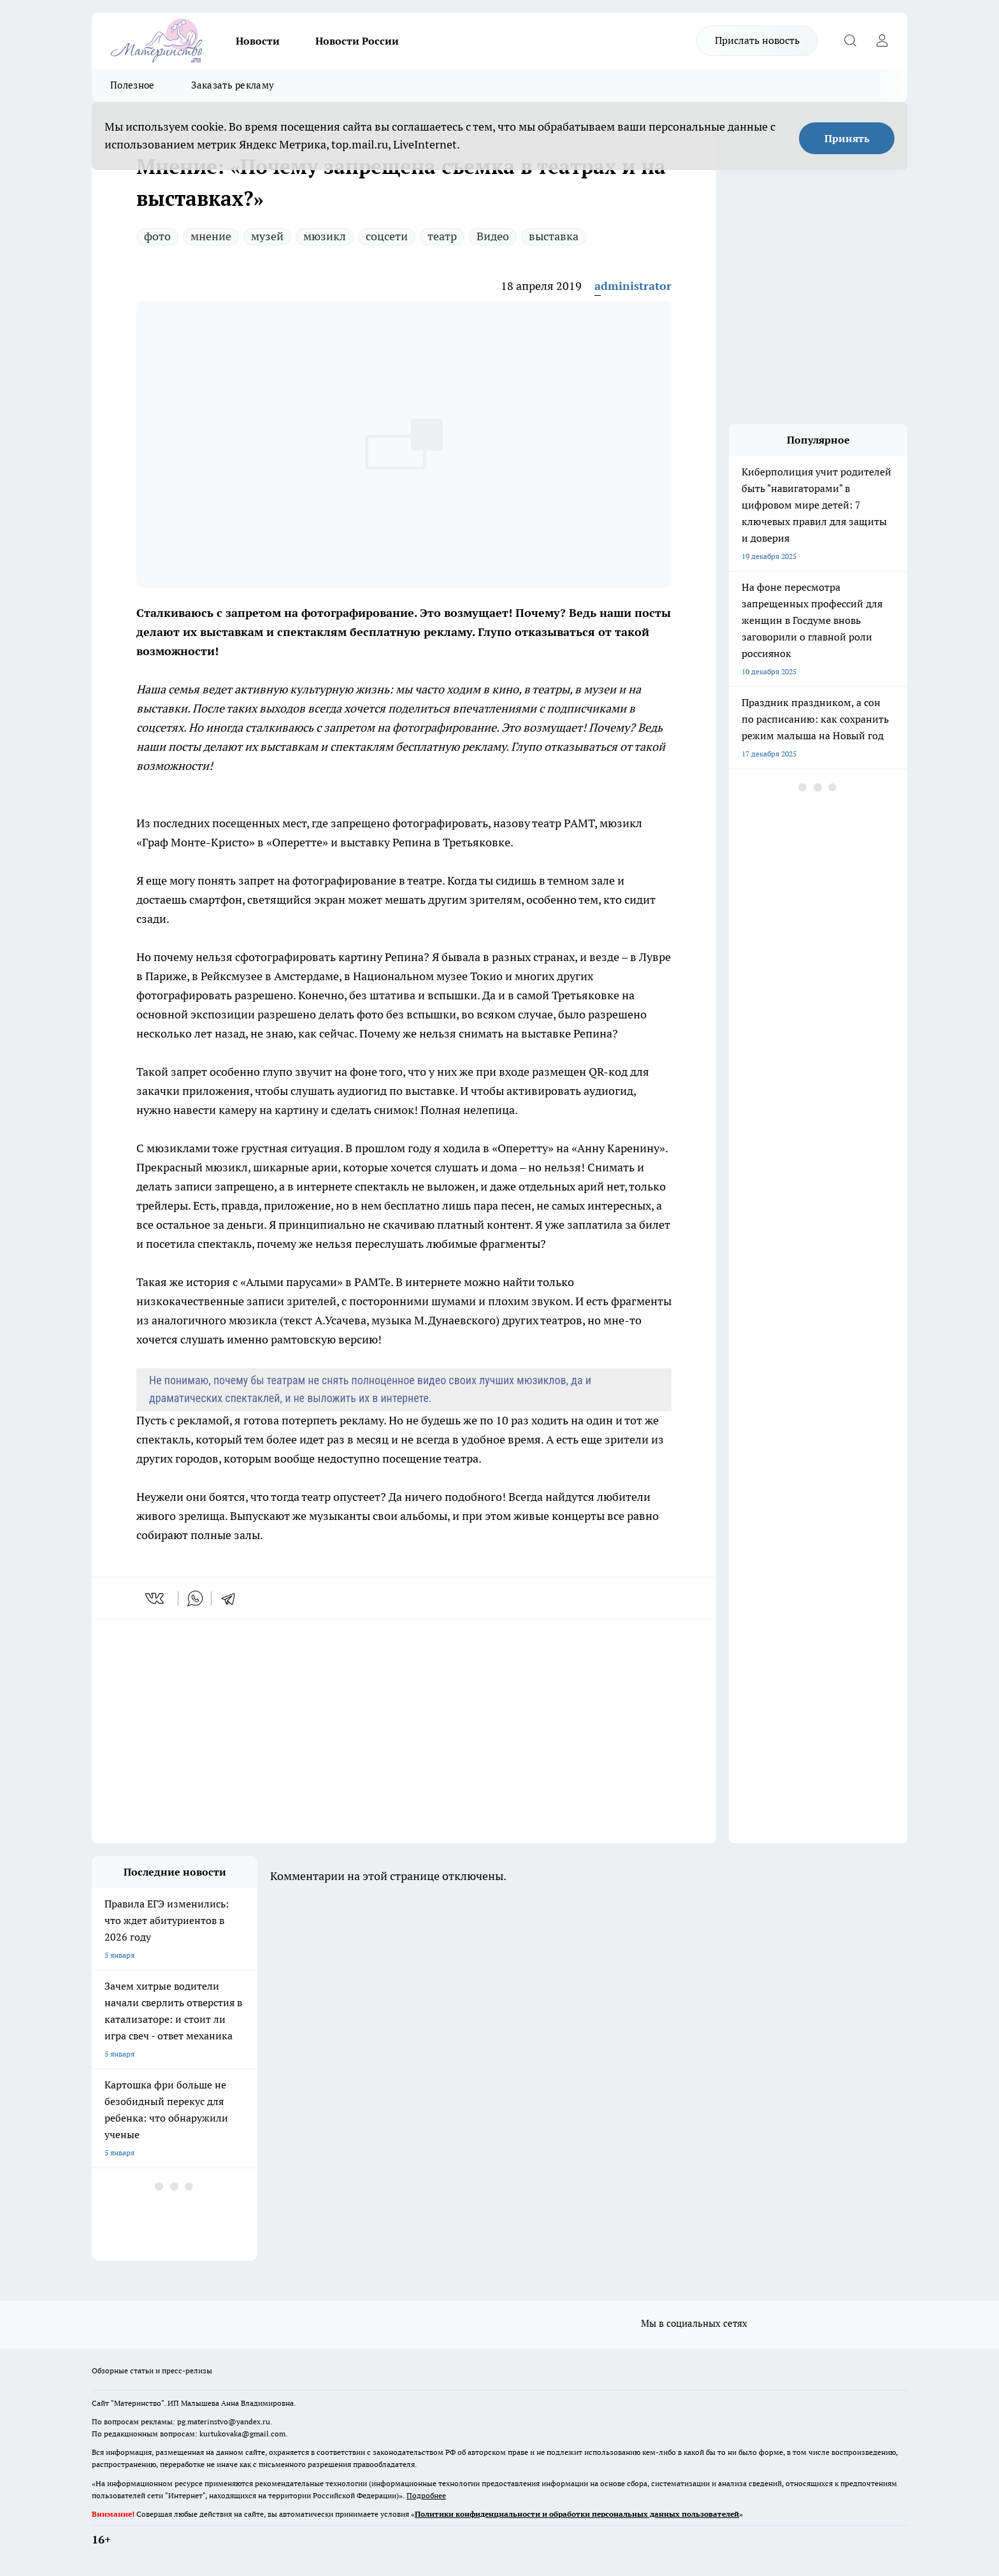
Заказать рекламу (232, 85)
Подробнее (426, 2495)
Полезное (132, 85)
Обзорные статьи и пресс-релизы (152, 2370)
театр (442, 236)
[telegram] (232, 1598)
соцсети (387, 236)
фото (157, 236)
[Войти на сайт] (882, 41)
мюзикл (324, 236)
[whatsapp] (195, 1598)
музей (267, 236)
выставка (554, 236)
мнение (210, 236)
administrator (633, 286)
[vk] (156, 1598)
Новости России (357, 40)
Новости (258, 40)
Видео (493, 236)
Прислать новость (757, 40)
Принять (847, 138)
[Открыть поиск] (850, 41)
